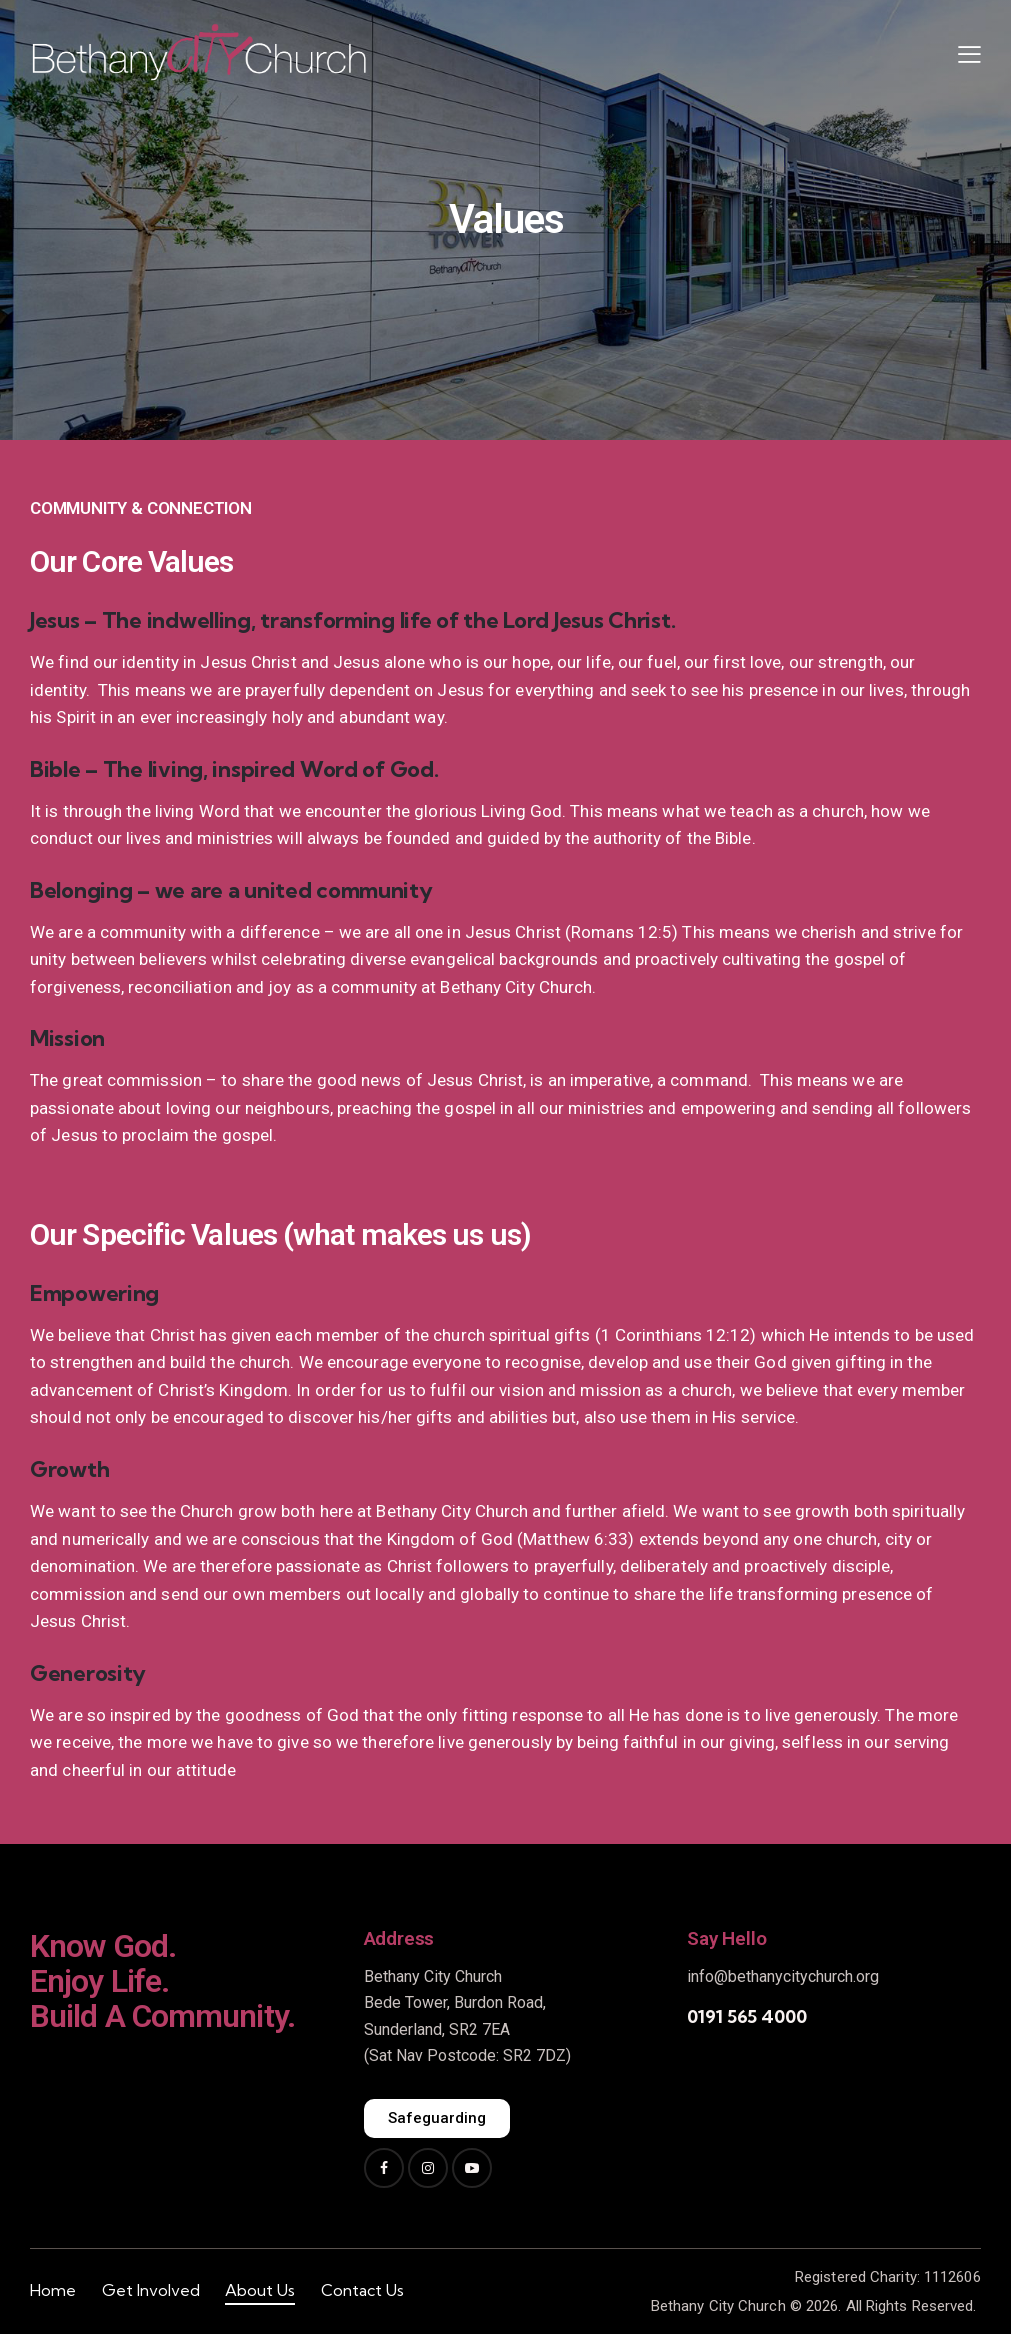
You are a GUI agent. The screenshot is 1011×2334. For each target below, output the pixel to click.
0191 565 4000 (747, 2016)
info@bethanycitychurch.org (783, 1976)
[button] (969, 54)
